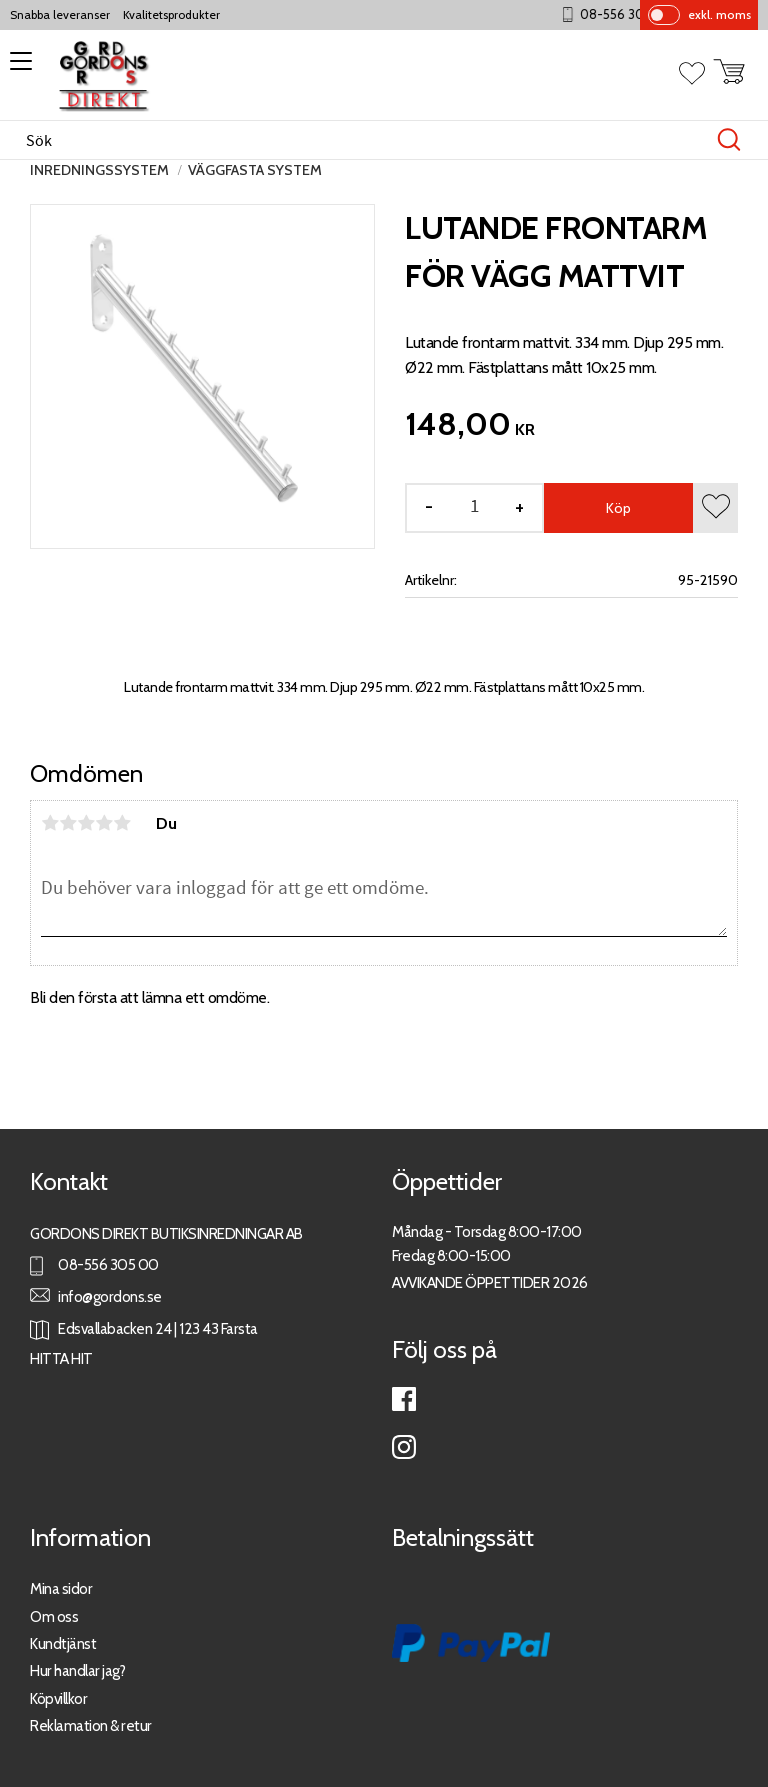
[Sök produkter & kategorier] (363, 140)
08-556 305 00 (636, 14)
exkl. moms (719, 14)
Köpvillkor (58, 1698)
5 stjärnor (122, 823)
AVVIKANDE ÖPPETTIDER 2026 (490, 1282)
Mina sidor (61, 1588)
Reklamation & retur (91, 1725)
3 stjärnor (86, 823)
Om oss (54, 1616)
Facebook (404, 1399)
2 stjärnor (68, 823)
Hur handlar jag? (77, 1670)
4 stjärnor (104, 823)
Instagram (404, 1447)
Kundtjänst (63, 1643)
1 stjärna (50, 823)
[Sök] (729, 140)
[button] (17, 68)
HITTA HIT (61, 1358)
